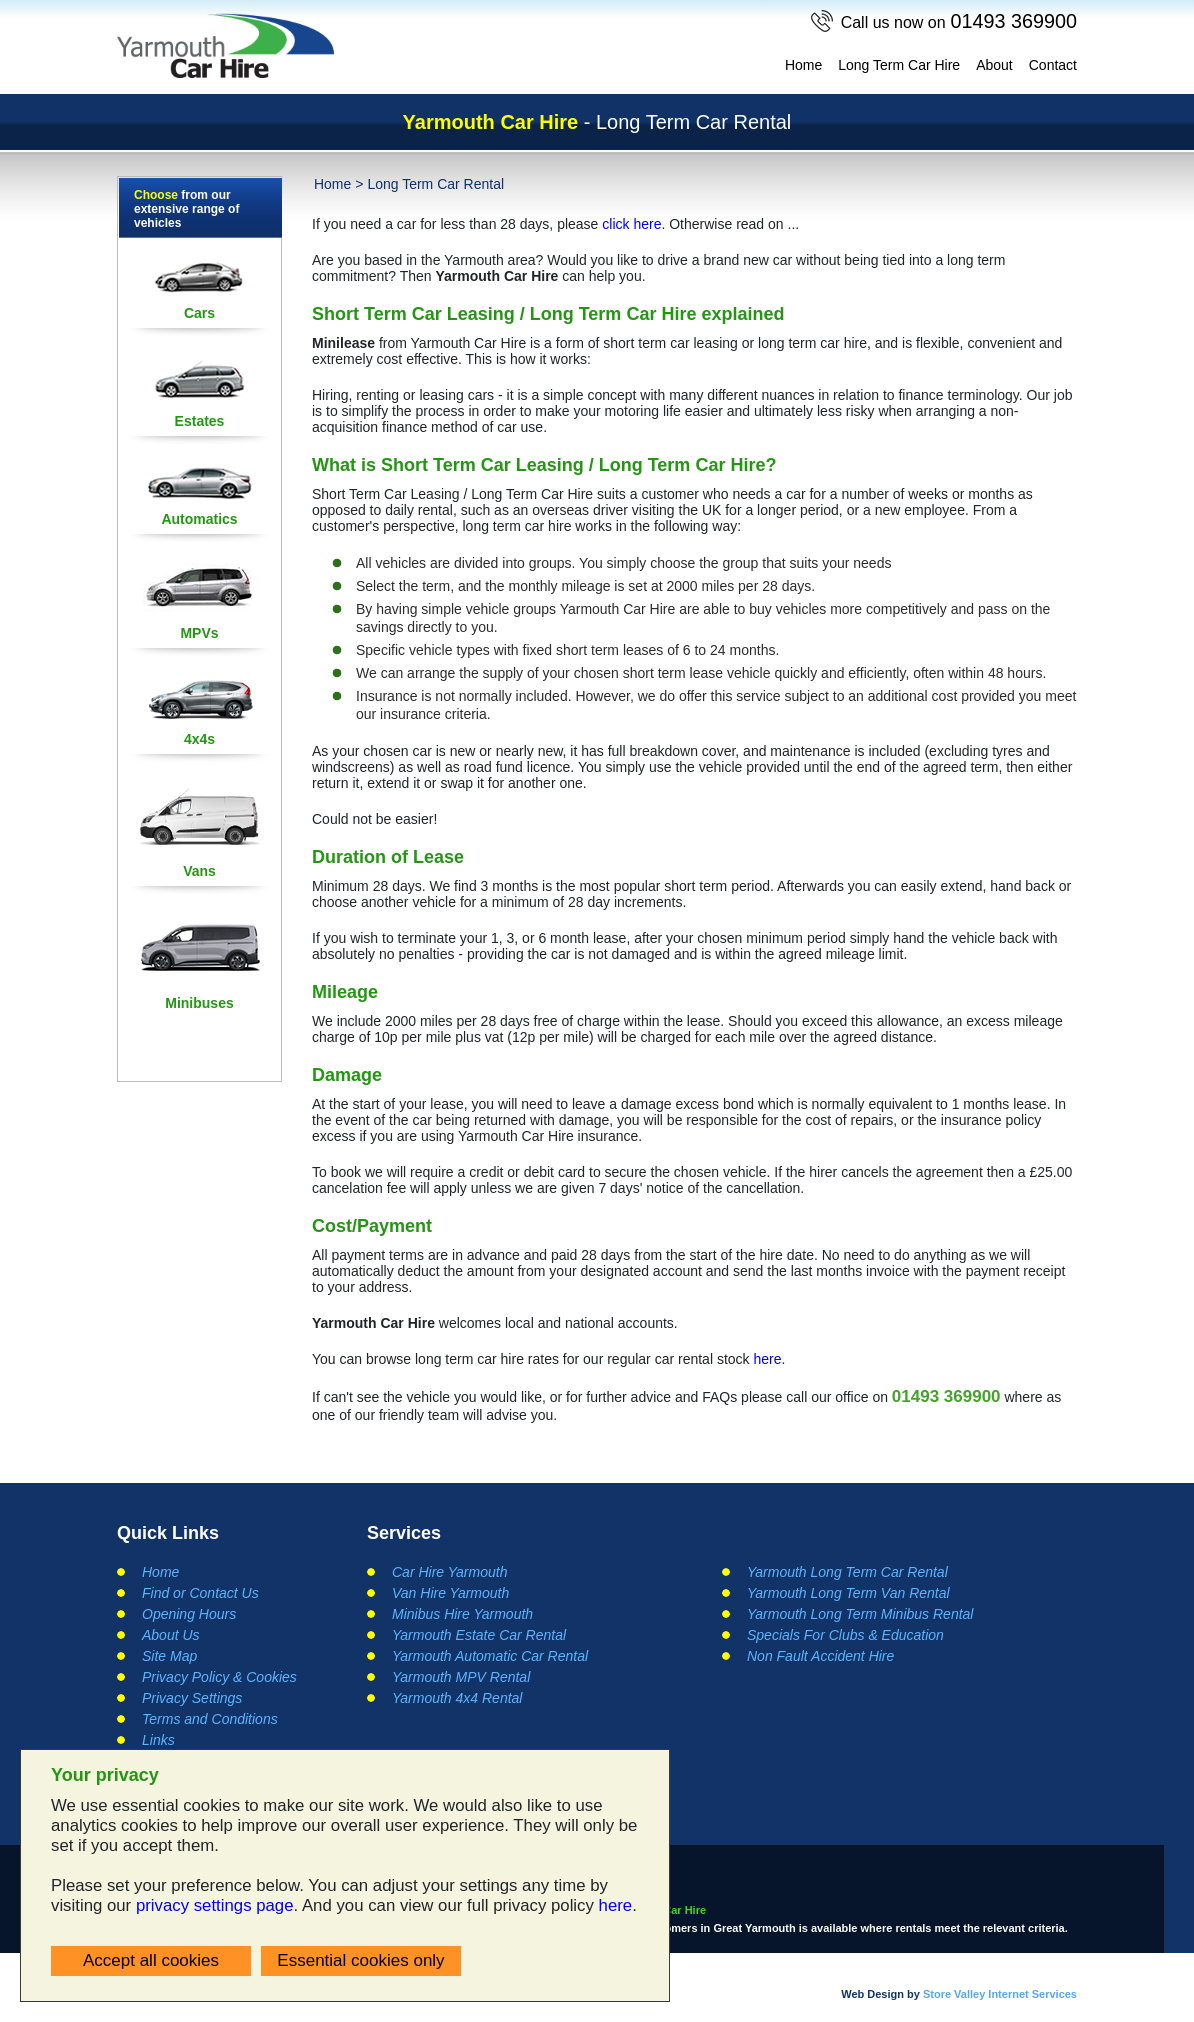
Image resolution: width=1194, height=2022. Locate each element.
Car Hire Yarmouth (449, 1572)
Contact (1053, 65)
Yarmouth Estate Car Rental (479, 1635)
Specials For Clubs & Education (845, 1635)
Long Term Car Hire (899, 65)
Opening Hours (189, 1614)
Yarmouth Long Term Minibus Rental (860, 1614)
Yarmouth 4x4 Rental (457, 1698)
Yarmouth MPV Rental (461, 1677)
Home (803, 65)
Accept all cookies (151, 1960)
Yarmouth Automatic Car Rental (490, 1656)
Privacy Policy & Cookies (219, 1677)
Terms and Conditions (210, 1719)
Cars (199, 313)
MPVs (199, 633)
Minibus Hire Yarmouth (462, 1614)
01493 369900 (958, 21)
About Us (171, 1635)
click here (631, 224)
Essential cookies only (360, 1960)
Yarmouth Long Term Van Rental (848, 1593)
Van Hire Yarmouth (450, 1593)
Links (158, 1740)
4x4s (199, 739)
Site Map (169, 1656)
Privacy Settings (192, 1698)
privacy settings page (215, 1905)
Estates (200, 421)
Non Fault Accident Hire (820, 1656)
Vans (199, 871)
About (994, 65)
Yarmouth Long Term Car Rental (847, 1572)
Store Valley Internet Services (1000, 1993)
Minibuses (199, 1003)
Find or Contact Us (200, 1593)
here (616, 1905)
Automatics (199, 519)
